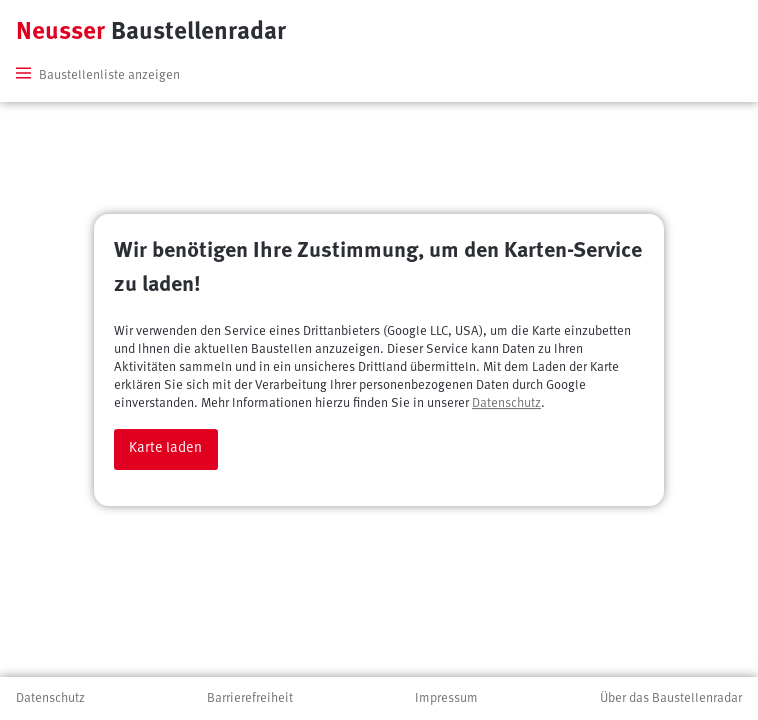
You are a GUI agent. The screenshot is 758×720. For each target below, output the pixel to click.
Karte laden (165, 448)
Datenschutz (506, 403)
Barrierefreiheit (250, 698)
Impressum (446, 698)
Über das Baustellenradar (671, 698)
